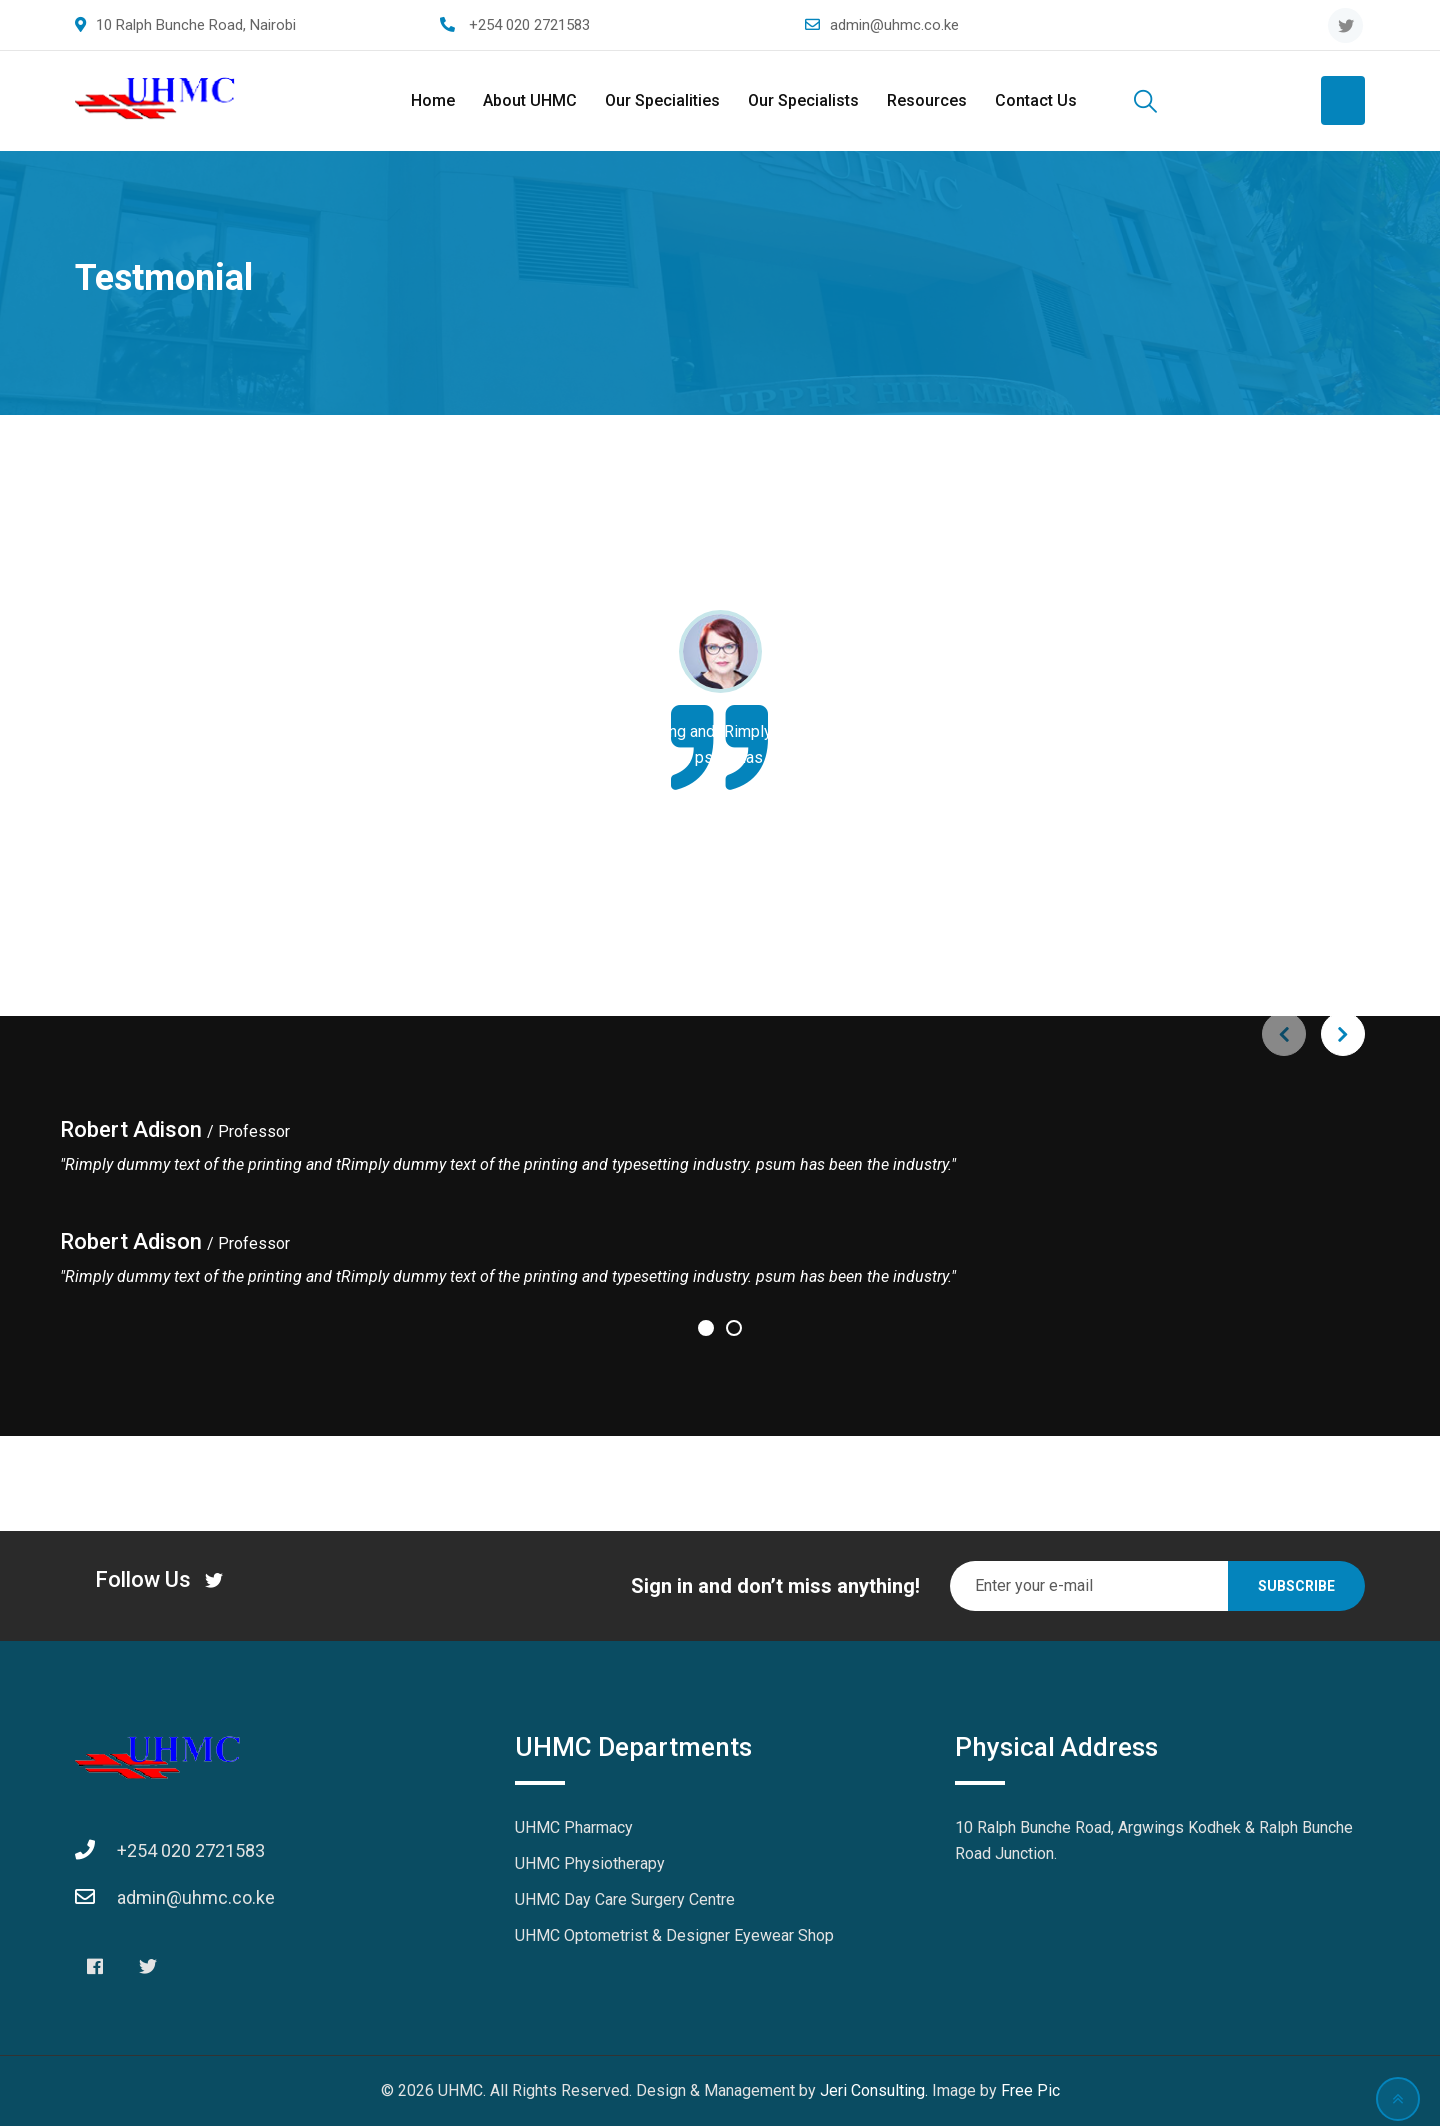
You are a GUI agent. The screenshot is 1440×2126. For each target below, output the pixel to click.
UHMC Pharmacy (574, 1827)
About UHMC (530, 100)
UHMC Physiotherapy (590, 1863)
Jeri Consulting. (876, 2090)
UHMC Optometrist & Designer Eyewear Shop (674, 1935)
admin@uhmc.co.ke (894, 25)
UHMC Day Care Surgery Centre (625, 1899)
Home (433, 100)
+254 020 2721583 (529, 25)
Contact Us (1036, 100)
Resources (927, 100)
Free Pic (1030, 2090)
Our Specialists (803, 100)
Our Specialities (662, 100)
